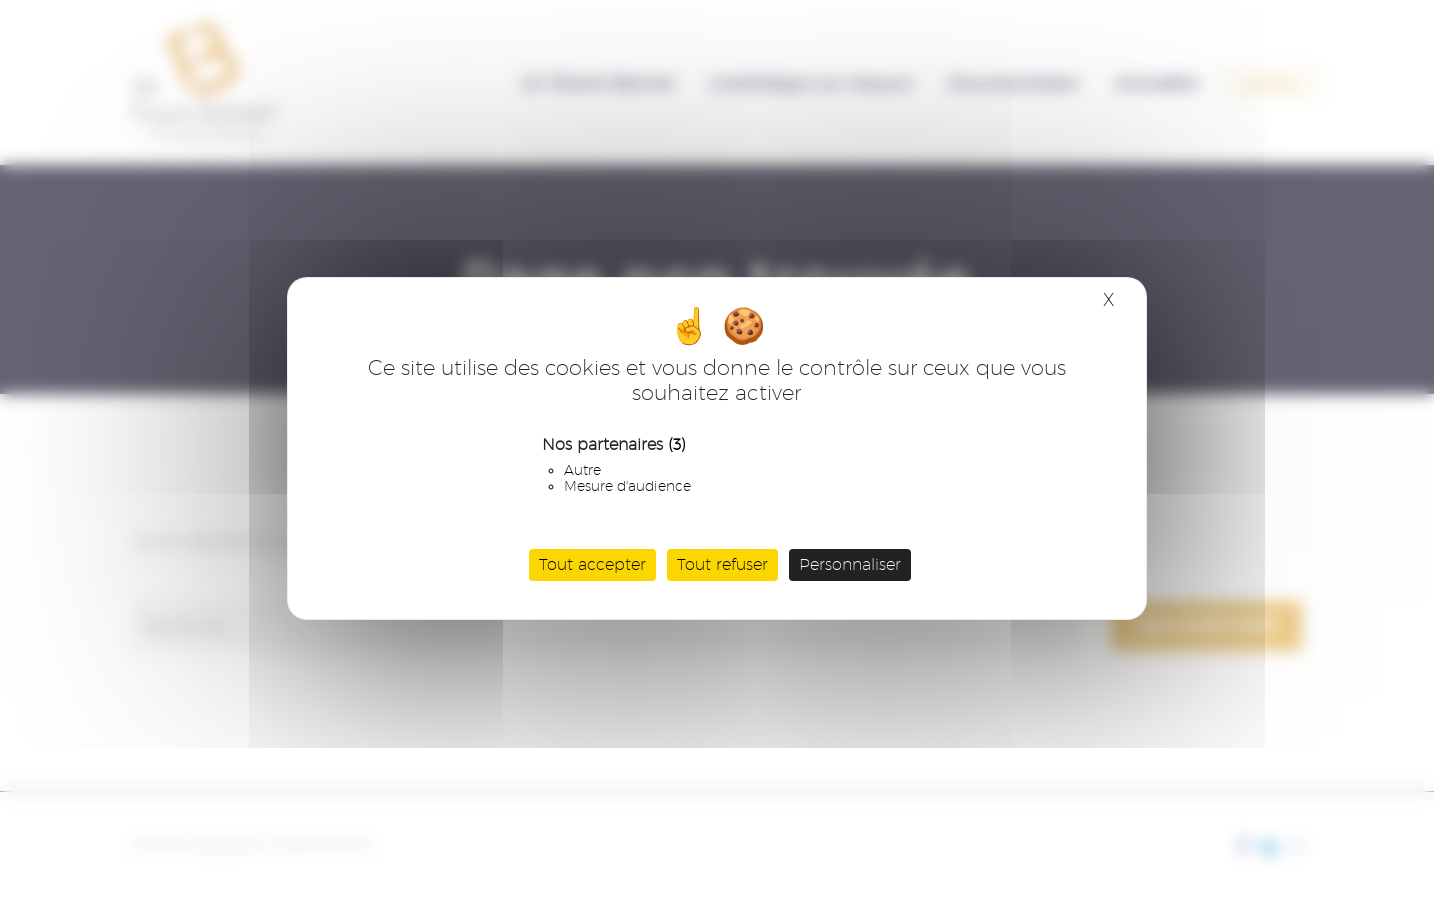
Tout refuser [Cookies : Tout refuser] (722, 564)
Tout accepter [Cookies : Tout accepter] (592, 564)
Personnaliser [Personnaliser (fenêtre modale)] (850, 564)
